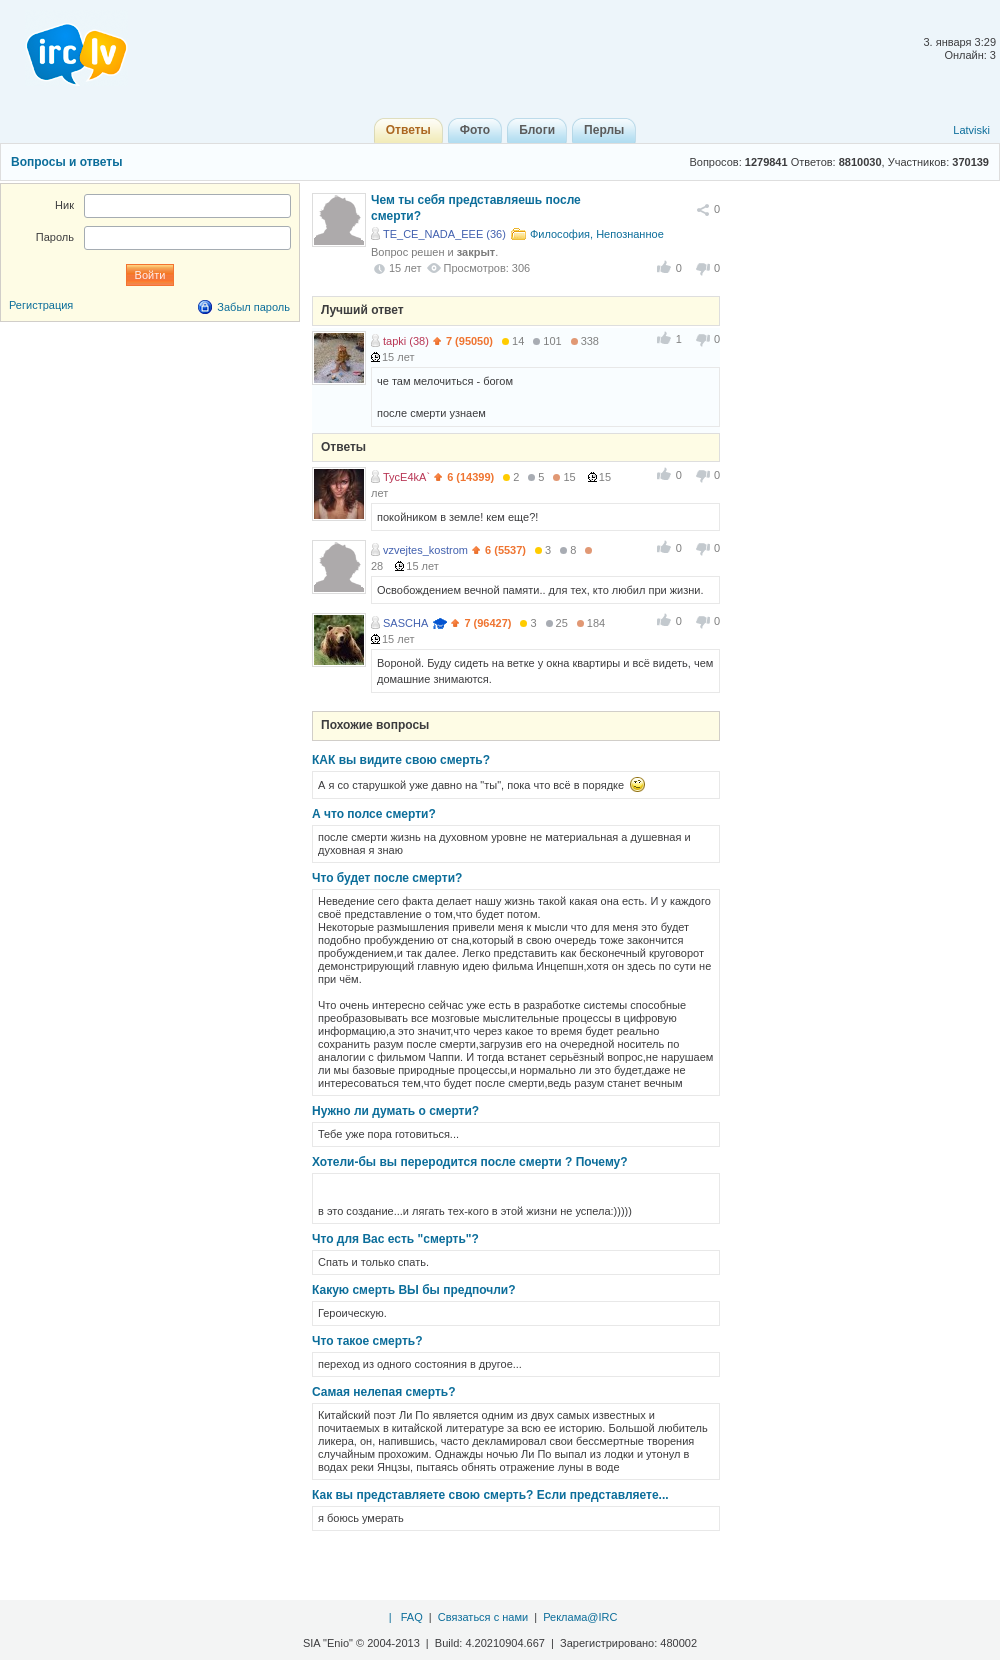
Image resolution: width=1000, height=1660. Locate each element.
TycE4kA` (406, 477)
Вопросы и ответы (66, 162)
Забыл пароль (253, 307)
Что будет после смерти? (387, 878)
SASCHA (405, 623)
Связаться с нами (483, 1617)
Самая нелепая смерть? (384, 1392)
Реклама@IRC (580, 1617)
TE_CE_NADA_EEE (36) (444, 234)
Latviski (971, 130)
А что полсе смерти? (374, 814)
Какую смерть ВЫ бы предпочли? (414, 1290)
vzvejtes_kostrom (425, 550)
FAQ (412, 1617)
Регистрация (41, 305)
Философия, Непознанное (597, 234)
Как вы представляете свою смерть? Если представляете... (490, 1495)
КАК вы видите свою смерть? (401, 760)
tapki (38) (406, 341)
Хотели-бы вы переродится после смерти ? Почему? (470, 1162)
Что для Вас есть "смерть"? (395, 1239)
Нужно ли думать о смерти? (395, 1111)
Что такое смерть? (367, 1341)
